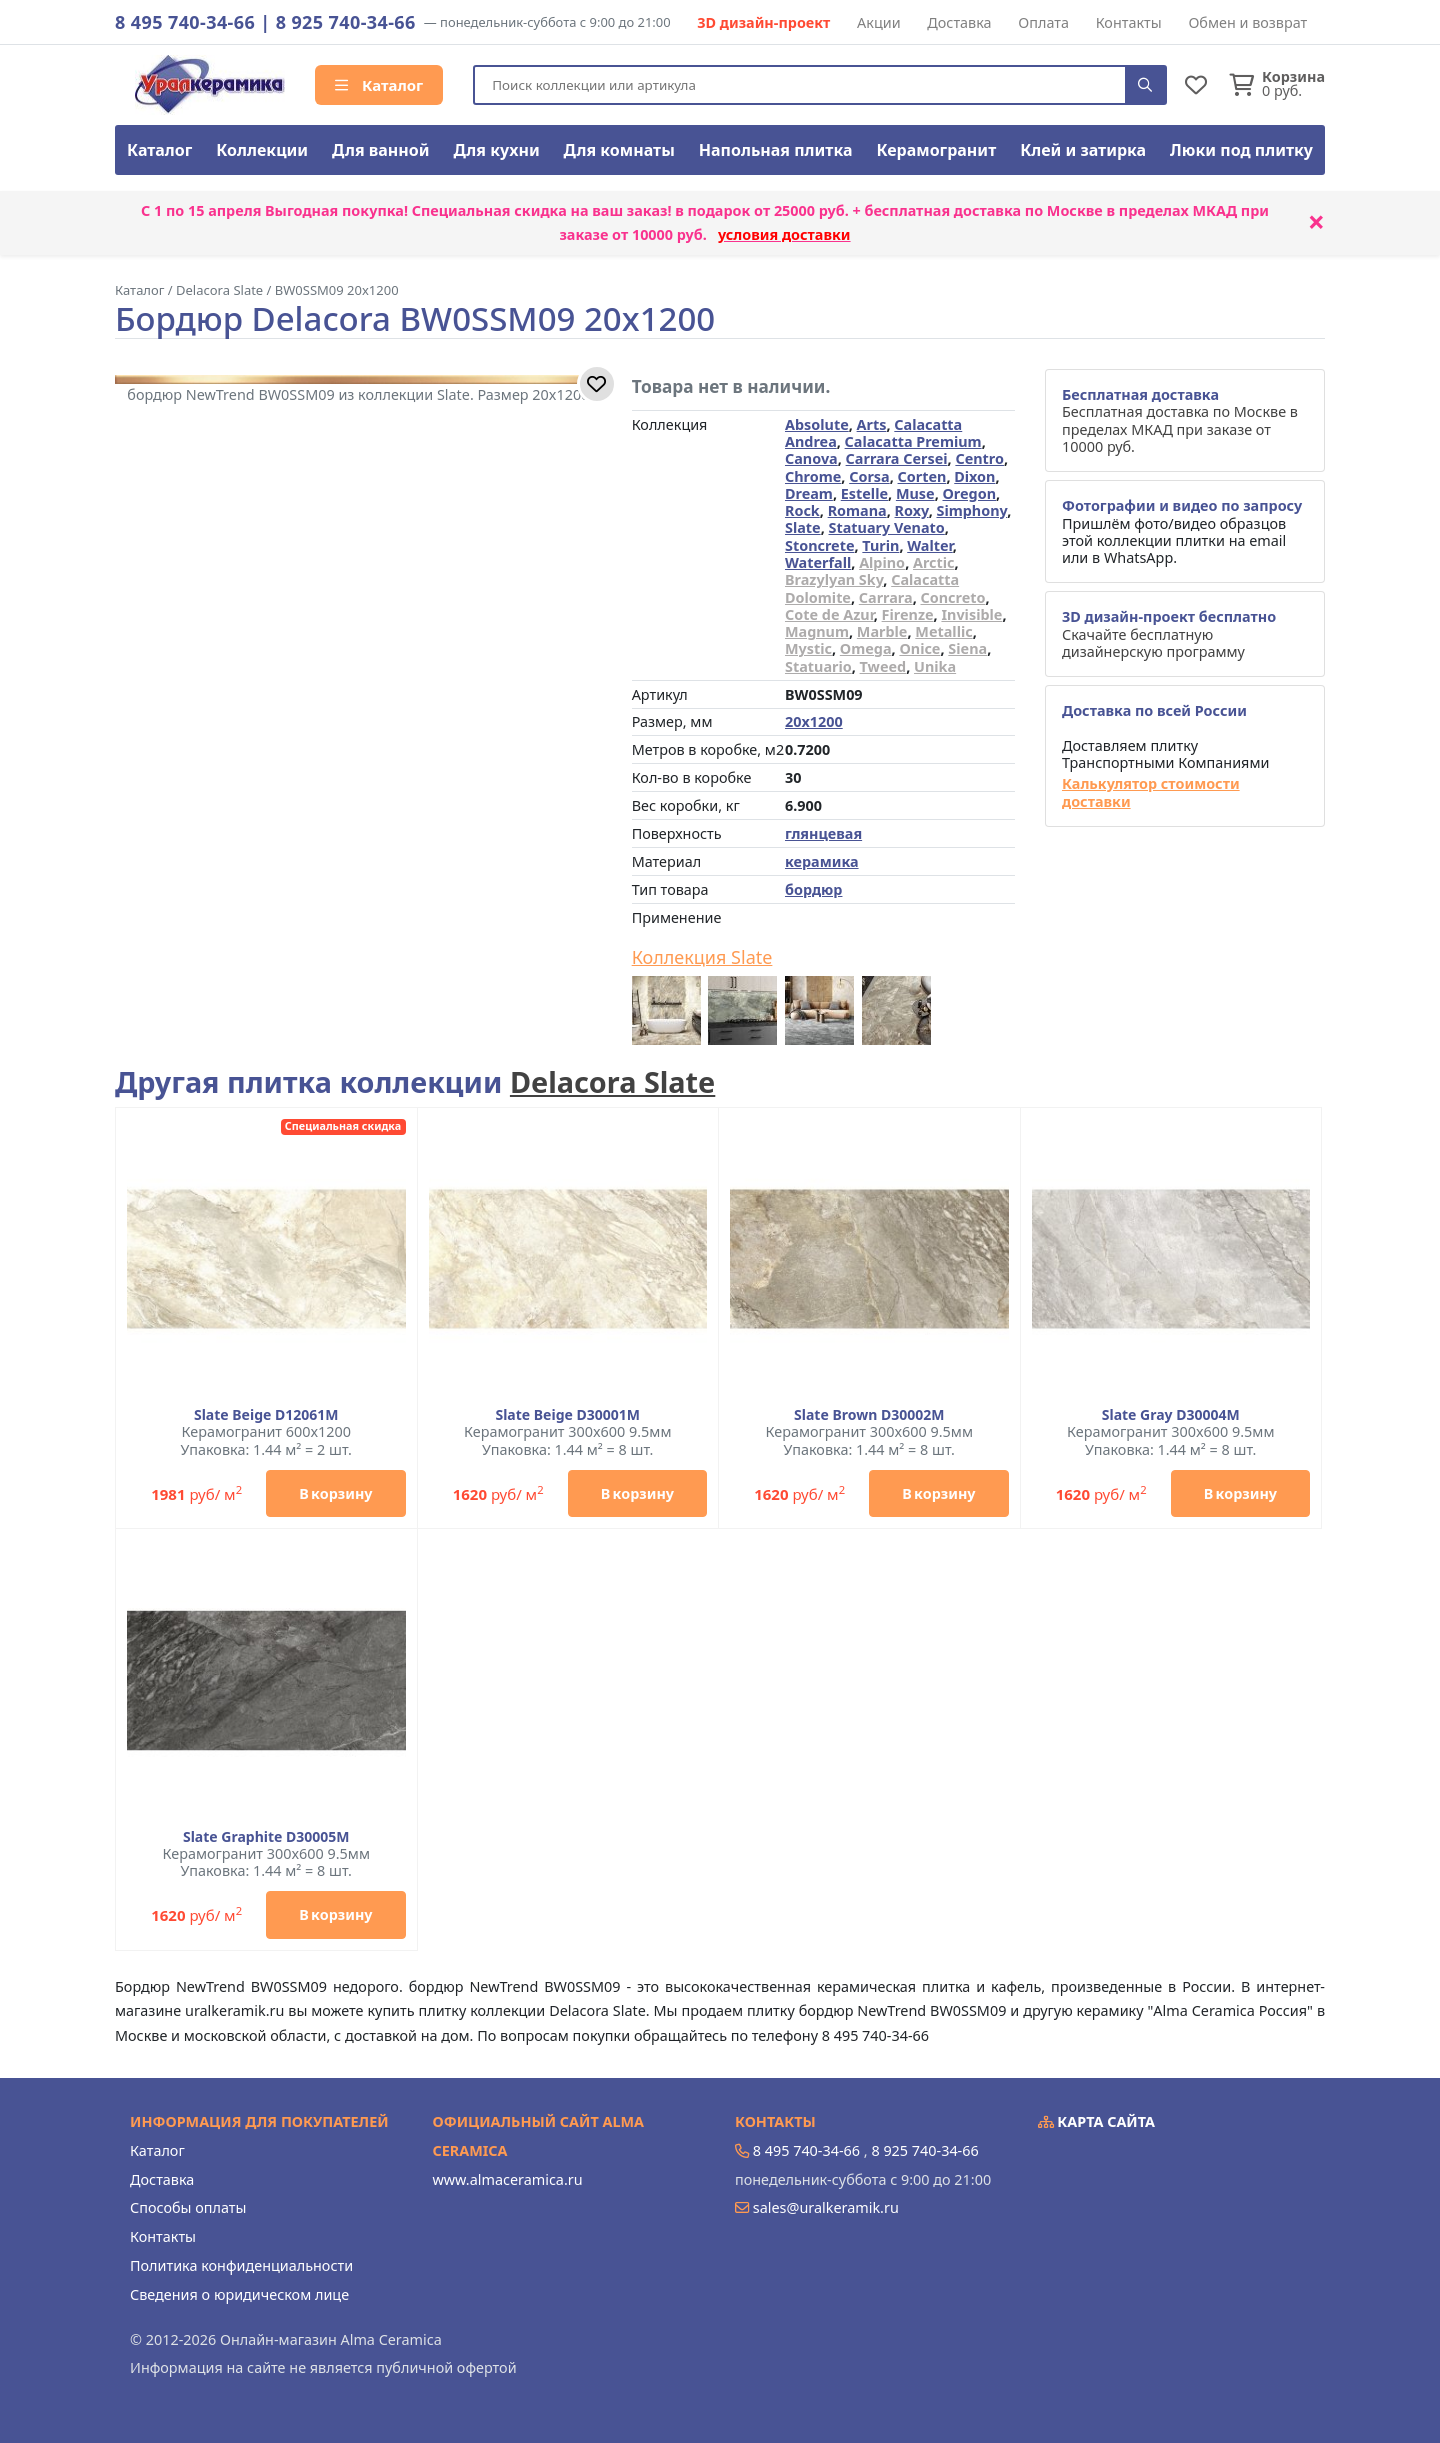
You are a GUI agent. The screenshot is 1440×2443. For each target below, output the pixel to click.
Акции (879, 22)
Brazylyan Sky (834, 579)
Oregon (969, 493)
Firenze (908, 614)
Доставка (959, 22)
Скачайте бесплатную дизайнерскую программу (1169, 634)
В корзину (335, 1493)
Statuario (818, 666)
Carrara (886, 597)
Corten (922, 476)
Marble (882, 631)
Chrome (813, 476)
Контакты (1129, 22)
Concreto (952, 597)
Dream (809, 493)
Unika (935, 666)
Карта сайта (1097, 2121)
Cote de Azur (829, 614)
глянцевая (823, 833)
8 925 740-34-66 (346, 22)
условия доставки (784, 234)
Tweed (883, 666)
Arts (872, 424)
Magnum (817, 631)
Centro (979, 458)
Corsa (869, 476)
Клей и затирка (1083, 150)
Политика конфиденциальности (241, 2265)
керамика (822, 861)
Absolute (817, 424)
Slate (803, 527)
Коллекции (262, 150)
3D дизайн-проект (763, 22)
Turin (880, 545)
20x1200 (814, 721)
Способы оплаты (188, 2207)
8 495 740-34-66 (185, 22)
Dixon (974, 476)
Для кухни (496, 150)
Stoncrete (820, 545)
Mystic (808, 648)
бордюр (813, 889)
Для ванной (381, 150)
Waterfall (818, 562)
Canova (811, 458)
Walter (930, 545)
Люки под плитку (1241, 150)
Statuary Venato (887, 527)
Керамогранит (936, 150)
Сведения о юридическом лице (239, 2294)
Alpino (882, 562)
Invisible (971, 614)
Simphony (971, 510)
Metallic (943, 631)
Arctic (934, 562)
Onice (919, 648)
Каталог (379, 85)
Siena (967, 648)
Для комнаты (619, 150)
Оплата (1043, 22)
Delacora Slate (612, 1081)
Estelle (864, 493)
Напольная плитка (776, 150)
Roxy (912, 510)
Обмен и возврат (1247, 22)
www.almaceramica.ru (508, 2179)
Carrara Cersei (897, 458)
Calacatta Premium (913, 441)
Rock (802, 510)
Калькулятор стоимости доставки (1151, 792)
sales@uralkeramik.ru (826, 2207)
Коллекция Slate (702, 958)
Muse (915, 493)
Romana (857, 510)
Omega (866, 648)
